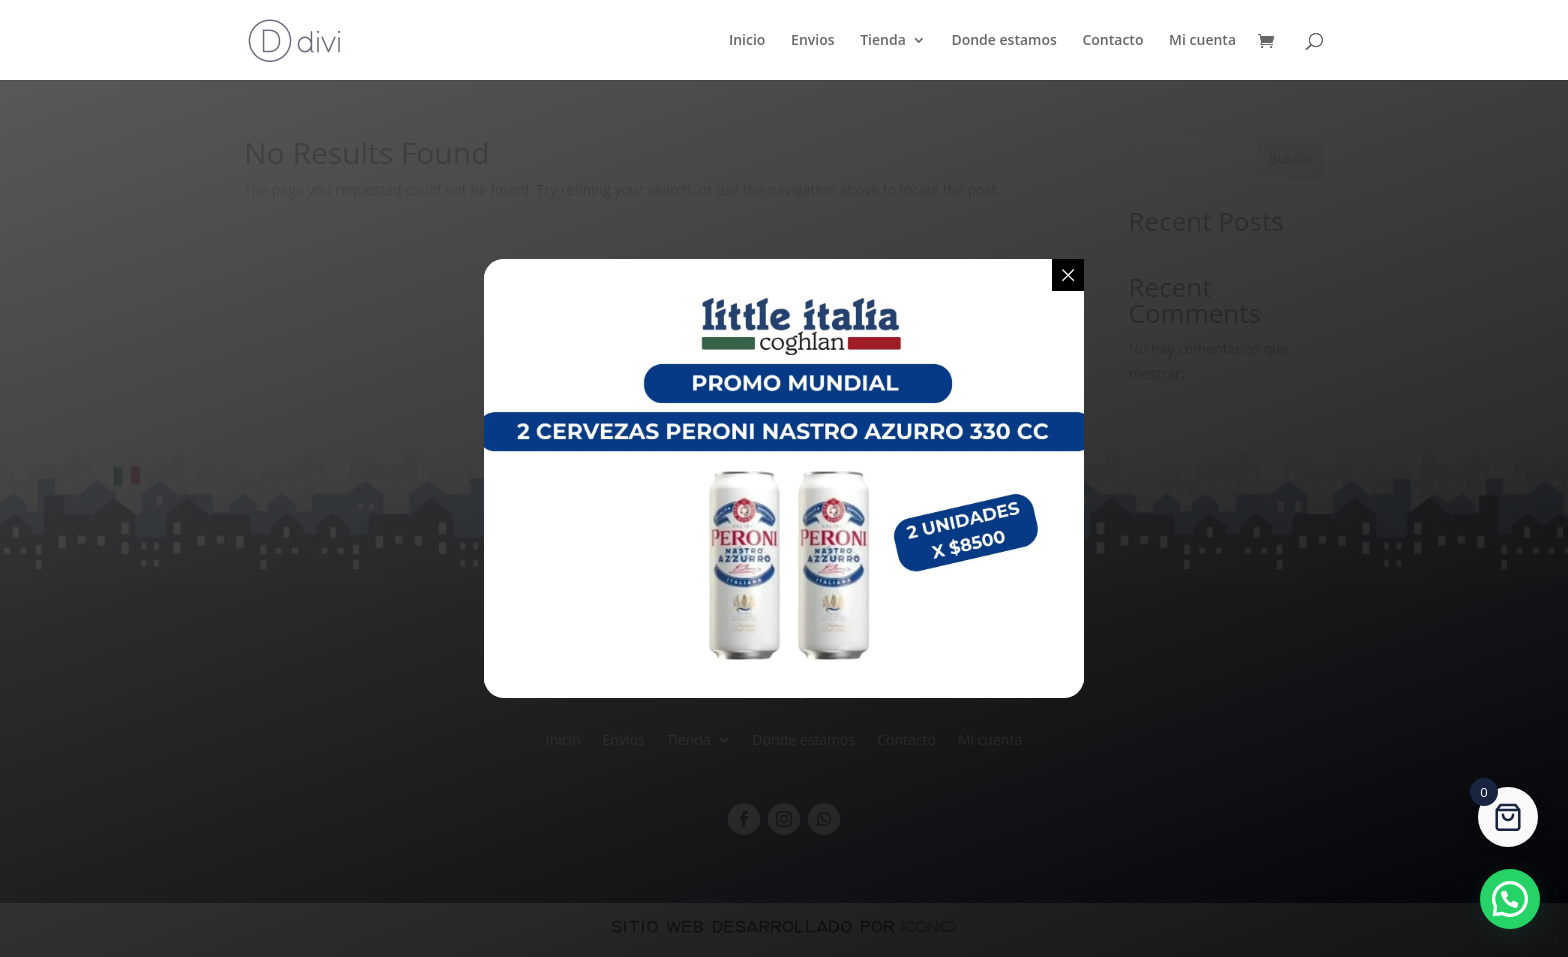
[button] (1510, 899)
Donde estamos (1003, 41)
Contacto (1112, 41)
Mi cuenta (1202, 41)
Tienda (883, 41)
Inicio (747, 41)
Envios (812, 41)
